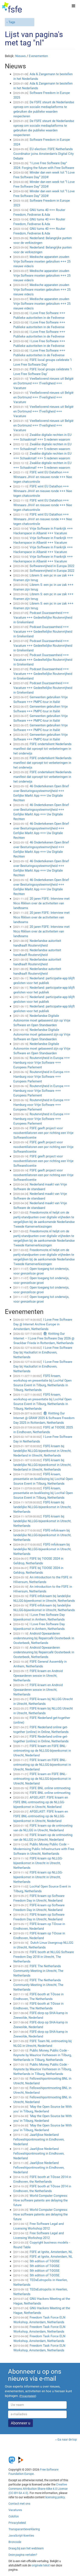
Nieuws (20, 56)
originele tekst (41, 2565)
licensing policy (55, 2497)
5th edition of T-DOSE (45, 2261)
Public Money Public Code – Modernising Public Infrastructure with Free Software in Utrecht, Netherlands (43, 1849)
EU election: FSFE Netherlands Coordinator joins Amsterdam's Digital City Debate (43, 153)
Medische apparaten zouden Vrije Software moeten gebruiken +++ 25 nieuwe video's (41, 261)
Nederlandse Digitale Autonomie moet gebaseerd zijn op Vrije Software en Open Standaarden (41, 1020)
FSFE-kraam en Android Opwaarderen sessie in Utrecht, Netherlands (38, 1675)
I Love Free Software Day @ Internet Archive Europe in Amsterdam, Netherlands (42, 1324)
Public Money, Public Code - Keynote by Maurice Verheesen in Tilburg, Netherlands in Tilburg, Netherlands (42, 2055)
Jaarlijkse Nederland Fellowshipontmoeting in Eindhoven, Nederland (38, 2139)
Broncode (14, 2542)
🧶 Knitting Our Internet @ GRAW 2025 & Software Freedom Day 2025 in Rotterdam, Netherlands (43, 1418)
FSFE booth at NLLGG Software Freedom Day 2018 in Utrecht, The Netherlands (43, 1956)
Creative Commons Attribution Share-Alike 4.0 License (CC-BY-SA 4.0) (38, 2489)
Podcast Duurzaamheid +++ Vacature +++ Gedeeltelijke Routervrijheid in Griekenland (42, 617)
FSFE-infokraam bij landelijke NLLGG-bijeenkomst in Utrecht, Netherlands (42, 1535)
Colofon (13, 2516)
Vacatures (15, 2510)
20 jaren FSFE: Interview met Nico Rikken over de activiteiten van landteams (41, 903)
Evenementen (38, 56)
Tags (11, 22)
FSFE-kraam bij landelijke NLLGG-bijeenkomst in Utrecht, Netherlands (42, 1507)
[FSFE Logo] (12, 7)
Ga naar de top (67, 2439)
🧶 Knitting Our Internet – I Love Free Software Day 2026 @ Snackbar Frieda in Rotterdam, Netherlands (43, 1338)
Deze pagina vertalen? (22, 2554)
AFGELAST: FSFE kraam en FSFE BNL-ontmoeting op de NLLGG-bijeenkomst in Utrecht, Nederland (40, 1802)
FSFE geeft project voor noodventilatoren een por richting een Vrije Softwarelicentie (43, 1132)
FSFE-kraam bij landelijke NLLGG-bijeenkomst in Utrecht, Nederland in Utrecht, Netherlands (42, 1450)
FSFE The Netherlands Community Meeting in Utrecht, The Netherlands (38, 1970)
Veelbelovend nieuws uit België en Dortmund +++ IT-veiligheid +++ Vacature (43, 383)
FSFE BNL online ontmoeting (50, 1788)
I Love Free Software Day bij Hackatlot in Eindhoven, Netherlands (42, 1352)
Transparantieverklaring (24, 2529)
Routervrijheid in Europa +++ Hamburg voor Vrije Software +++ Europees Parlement (41, 1062)
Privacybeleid (17, 2522)
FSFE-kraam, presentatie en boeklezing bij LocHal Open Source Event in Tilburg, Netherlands (43, 1479)
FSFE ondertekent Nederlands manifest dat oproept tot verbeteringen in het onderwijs (42, 748)
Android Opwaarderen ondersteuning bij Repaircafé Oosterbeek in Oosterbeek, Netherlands (43, 1638)
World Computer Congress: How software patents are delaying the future (40, 2200)
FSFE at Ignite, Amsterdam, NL (51, 2252)
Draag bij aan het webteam (26, 2548)
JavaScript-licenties (21, 2535)
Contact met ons (19, 2503)
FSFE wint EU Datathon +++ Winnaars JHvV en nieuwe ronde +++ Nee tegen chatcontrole (42, 477)
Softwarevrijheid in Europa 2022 (52, 566)
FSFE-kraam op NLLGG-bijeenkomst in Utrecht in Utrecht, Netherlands (38, 1863)
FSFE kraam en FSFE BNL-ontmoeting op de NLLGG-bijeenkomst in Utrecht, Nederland (42, 1750)
